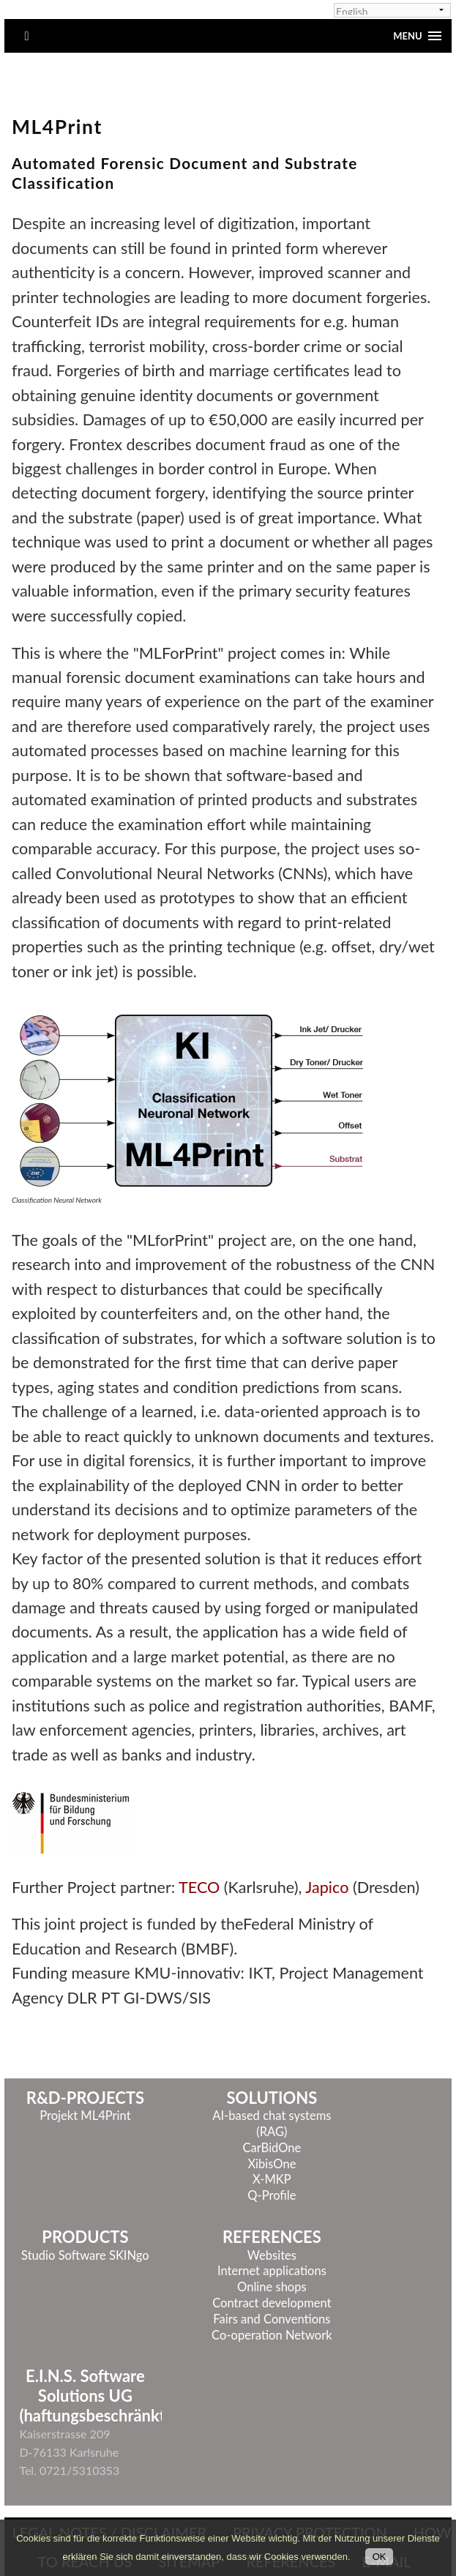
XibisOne (271, 2164)
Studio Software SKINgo (85, 2255)
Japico (329, 1887)
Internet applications (271, 2270)
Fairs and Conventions (271, 2319)
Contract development (271, 2303)
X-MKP (272, 2179)
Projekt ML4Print (85, 2115)
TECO (199, 1887)
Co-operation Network (272, 2335)
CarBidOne (271, 2147)
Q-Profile (271, 2195)
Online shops (272, 2287)
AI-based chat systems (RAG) (271, 2123)
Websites (271, 2255)
